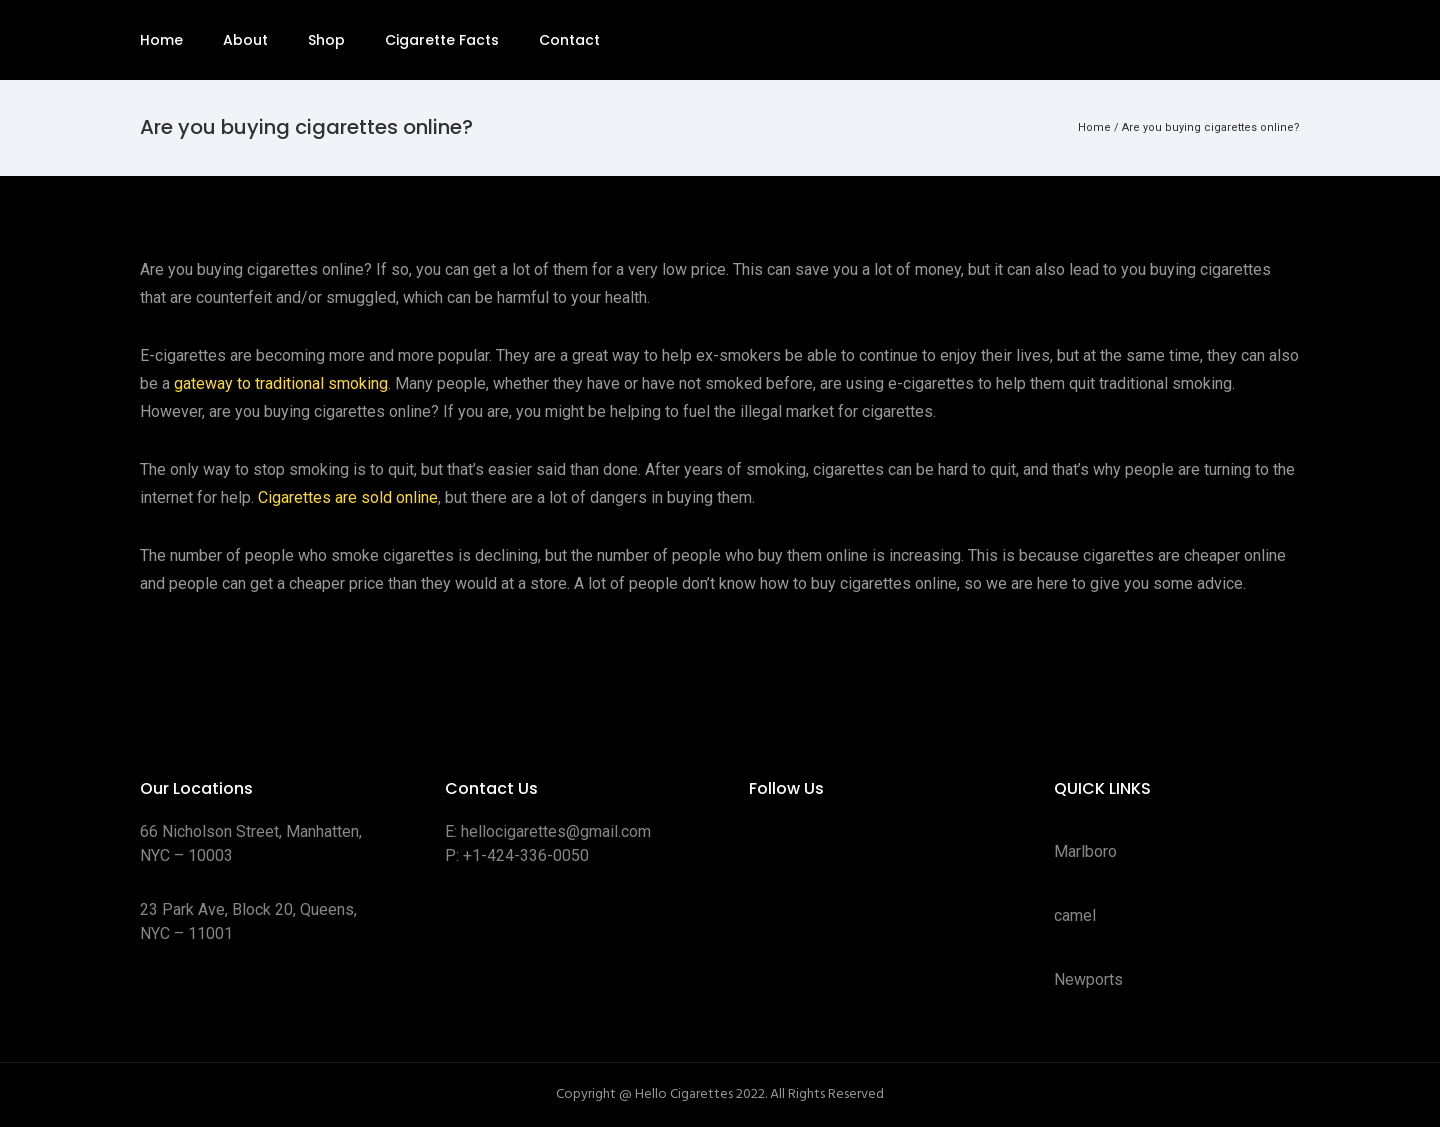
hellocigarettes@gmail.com (556, 831)
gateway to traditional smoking (281, 383)
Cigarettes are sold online (348, 497)
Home (161, 40)
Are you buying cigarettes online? (1211, 127)
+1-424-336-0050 (526, 855)
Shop (326, 40)
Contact (569, 40)
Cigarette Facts (442, 40)
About (245, 40)
